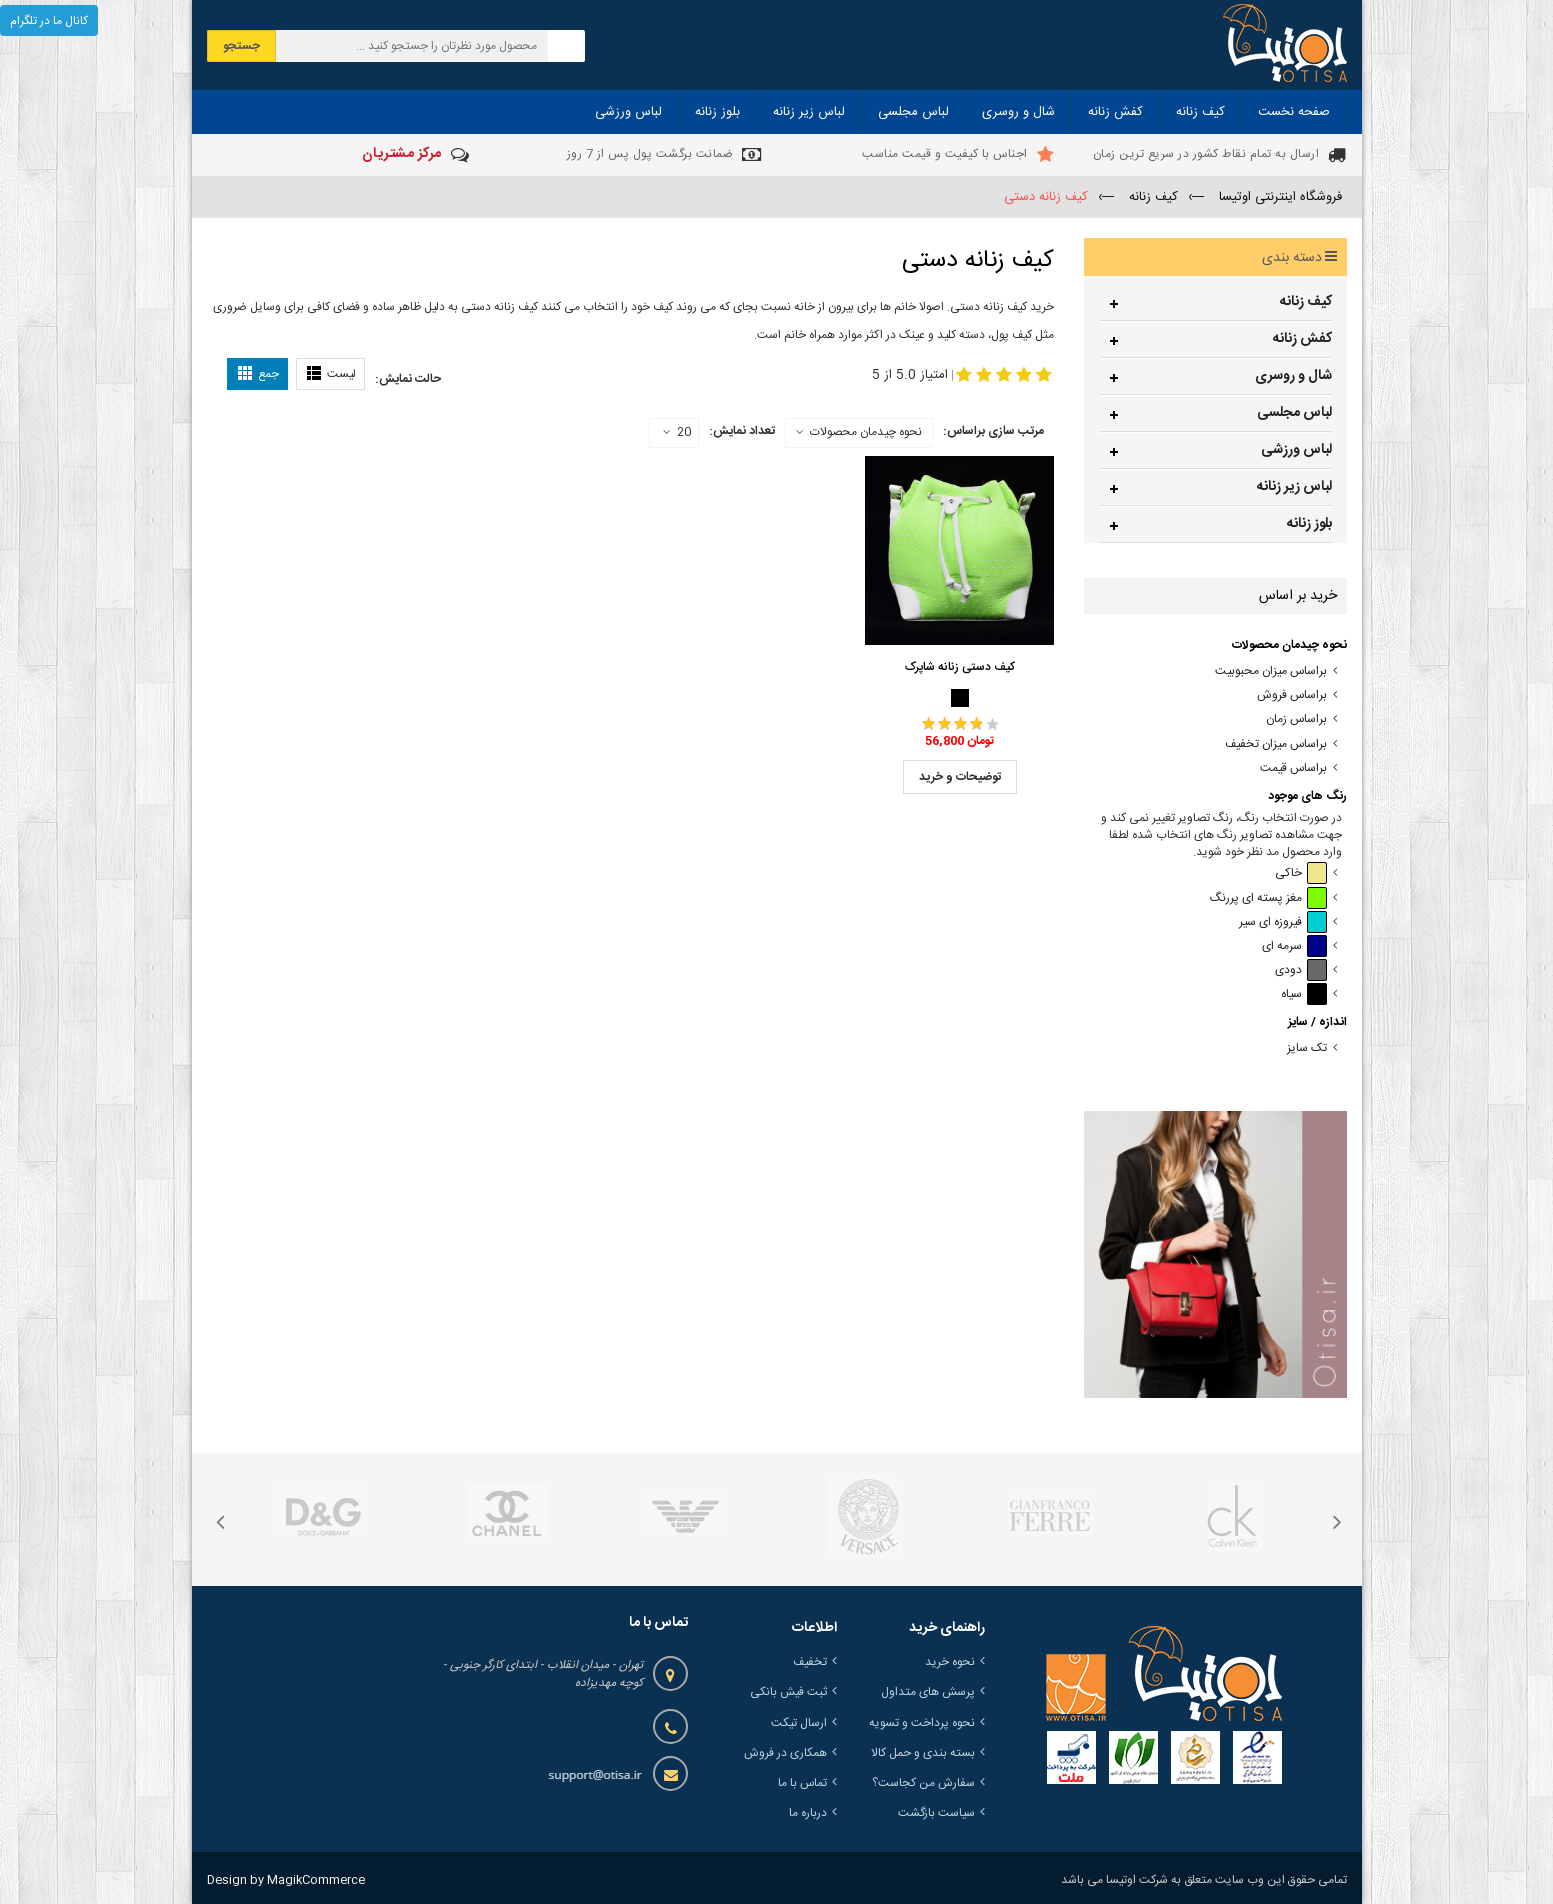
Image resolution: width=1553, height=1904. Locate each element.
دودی (1301, 970)
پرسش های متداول (928, 1692)
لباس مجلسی (1294, 413)
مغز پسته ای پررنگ (1268, 898)
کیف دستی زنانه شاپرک (960, 667)
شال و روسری (1293, 376)
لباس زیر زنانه (1294, 487)
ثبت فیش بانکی (788, 1692)
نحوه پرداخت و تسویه (922, 1723)
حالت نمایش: (408, 379)
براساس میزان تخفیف (1276, 744)
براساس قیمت (1293, 768)
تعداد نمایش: (742, 431)
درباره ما (808, 1813)
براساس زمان (1296, 719)
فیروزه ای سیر (1283, 922)
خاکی (1301, 873)
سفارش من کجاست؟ (923, 1783)
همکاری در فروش (785, 1753)
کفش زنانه (1302, 339)
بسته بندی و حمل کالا (923, 1753)
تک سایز (1307, 1048)
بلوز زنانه (1309, 524)
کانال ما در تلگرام (49, 21)
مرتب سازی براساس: (993, 431)
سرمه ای (1294, 946)
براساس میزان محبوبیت (1271, 671)
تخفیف (810, 1662)
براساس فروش (1292, 695)
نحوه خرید (950, 1662)
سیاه (1304, 994)
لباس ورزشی (1296, 450)
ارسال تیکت (799, 1723)
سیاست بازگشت (936, 1813)
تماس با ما (802, 1783)
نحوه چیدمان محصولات (866, 432)
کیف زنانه (1306, 302)
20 (677, 433)
